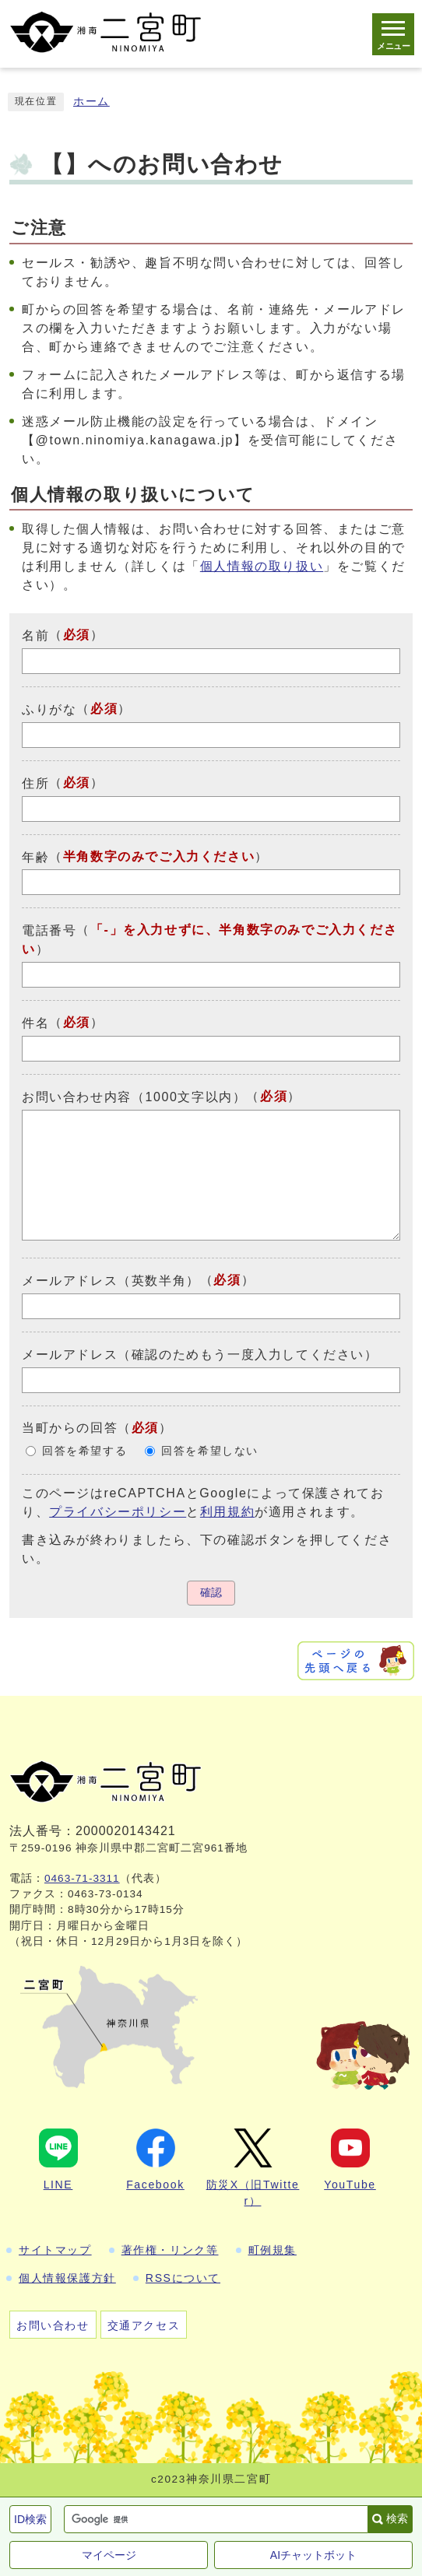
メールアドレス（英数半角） (111, 1280)
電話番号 (49, 930)
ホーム (91, 101)
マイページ (109, 2555)
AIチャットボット (313, 2555)
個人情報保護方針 (67, 2278)
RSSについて (183, 2278)
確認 (211, 1593)
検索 (397, 2518)
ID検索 (30, 2519)
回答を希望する (84, 1451)
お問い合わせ (53, 2325)
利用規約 (227, 1511)
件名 (35, 1023)
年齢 (35, 856)
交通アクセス (144, 2325)
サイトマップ (55, 2250)
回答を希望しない (209, 1451)
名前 (35, 635)
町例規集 (272, 2250)
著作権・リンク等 (170, 2250)
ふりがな (49, 709)
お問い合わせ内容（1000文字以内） (134, 1097)
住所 (35, 783)
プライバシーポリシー (117, 1511)
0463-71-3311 (82, 1878)
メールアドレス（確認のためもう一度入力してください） (200, 1354)
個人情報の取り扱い (261, 566)
